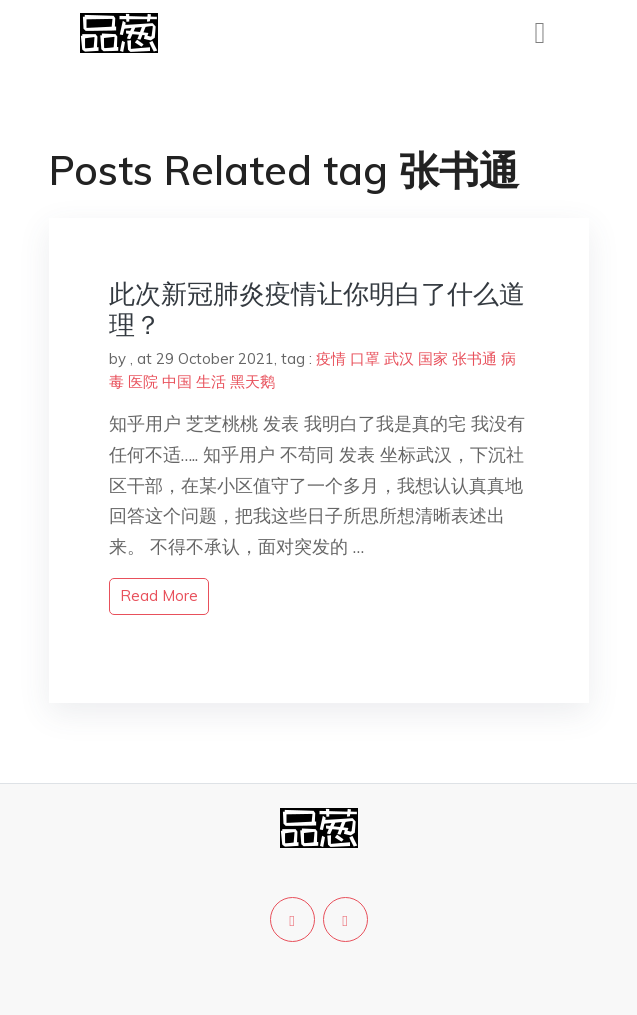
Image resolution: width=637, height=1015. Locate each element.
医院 (143, 381)
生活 (211, 381)
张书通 (474, 358)
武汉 (399, 358)
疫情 (331, 358)
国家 (433, 358)
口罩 (365, 358)
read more (159, 595)
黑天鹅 (252, 381)
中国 (177, 381)
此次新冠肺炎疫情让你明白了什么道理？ (317, 309)
